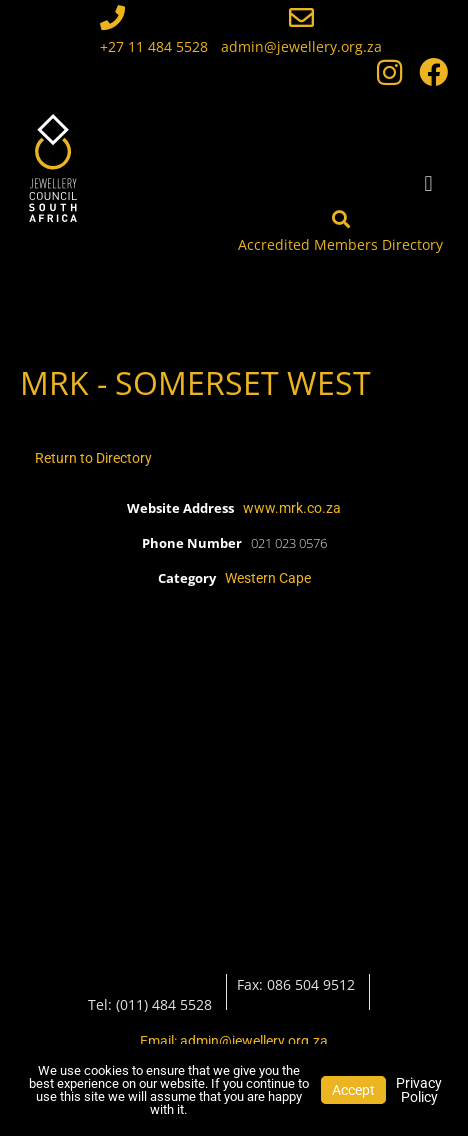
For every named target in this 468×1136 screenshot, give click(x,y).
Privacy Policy (419, 1090)
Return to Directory (93, 458)
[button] (428, 183)
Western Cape (268, 578)
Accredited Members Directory (340, 244)
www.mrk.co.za (292, 508)
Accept (353, 1090)
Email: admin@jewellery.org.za (234, 1041)
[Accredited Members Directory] (341, 219)
